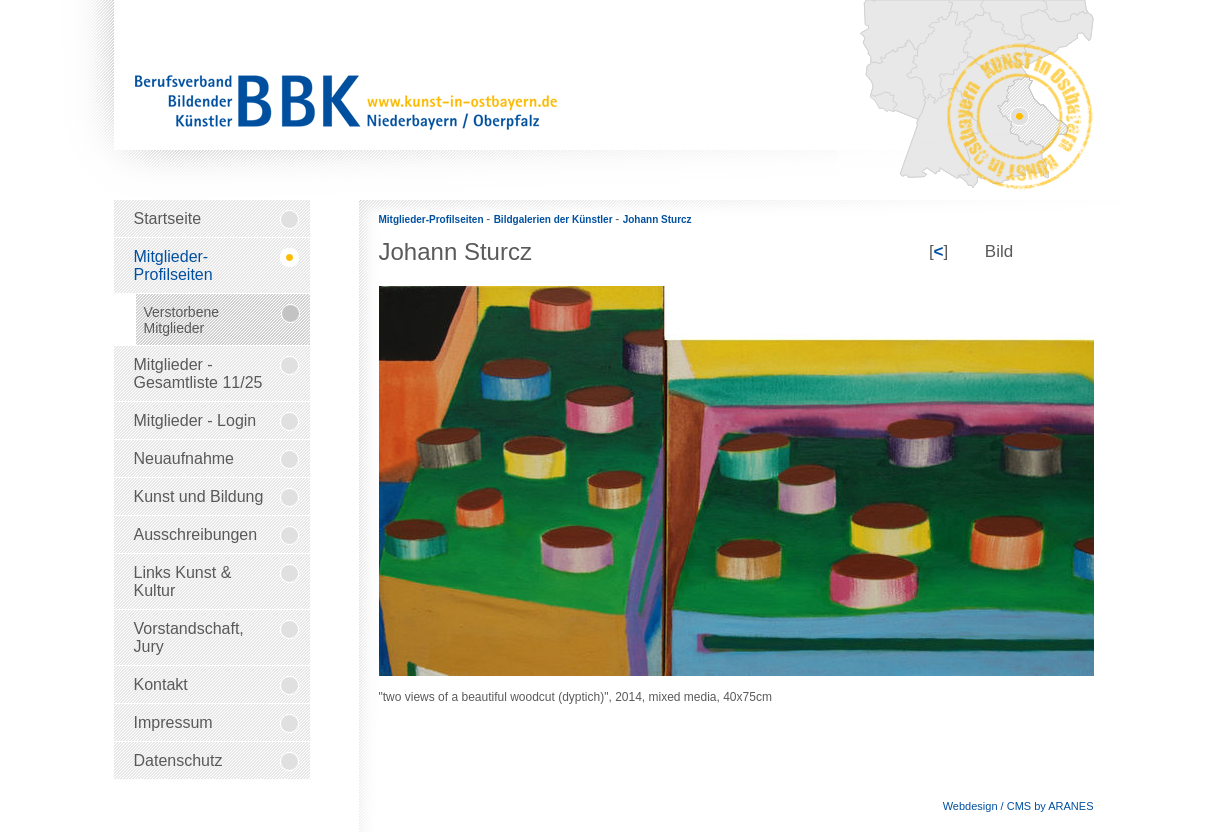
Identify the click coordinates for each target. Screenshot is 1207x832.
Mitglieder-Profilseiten (433, 219)
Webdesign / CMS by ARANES (1018, 806)
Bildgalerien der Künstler (555, 219)
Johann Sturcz (657, 219)
